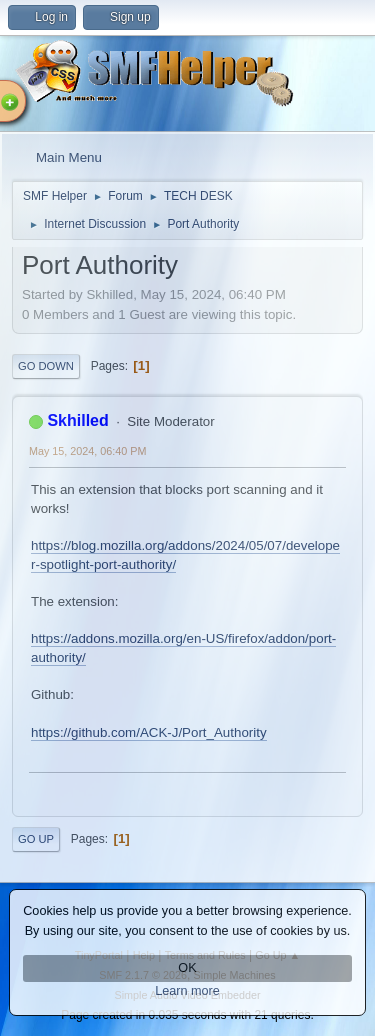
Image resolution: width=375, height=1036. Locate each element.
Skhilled (77, 420)
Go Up (36, 839)
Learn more (187, 991)
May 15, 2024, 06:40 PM (87, 451)
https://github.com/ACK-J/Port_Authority (149, 732)
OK (187, 968)
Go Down (46, 366)
